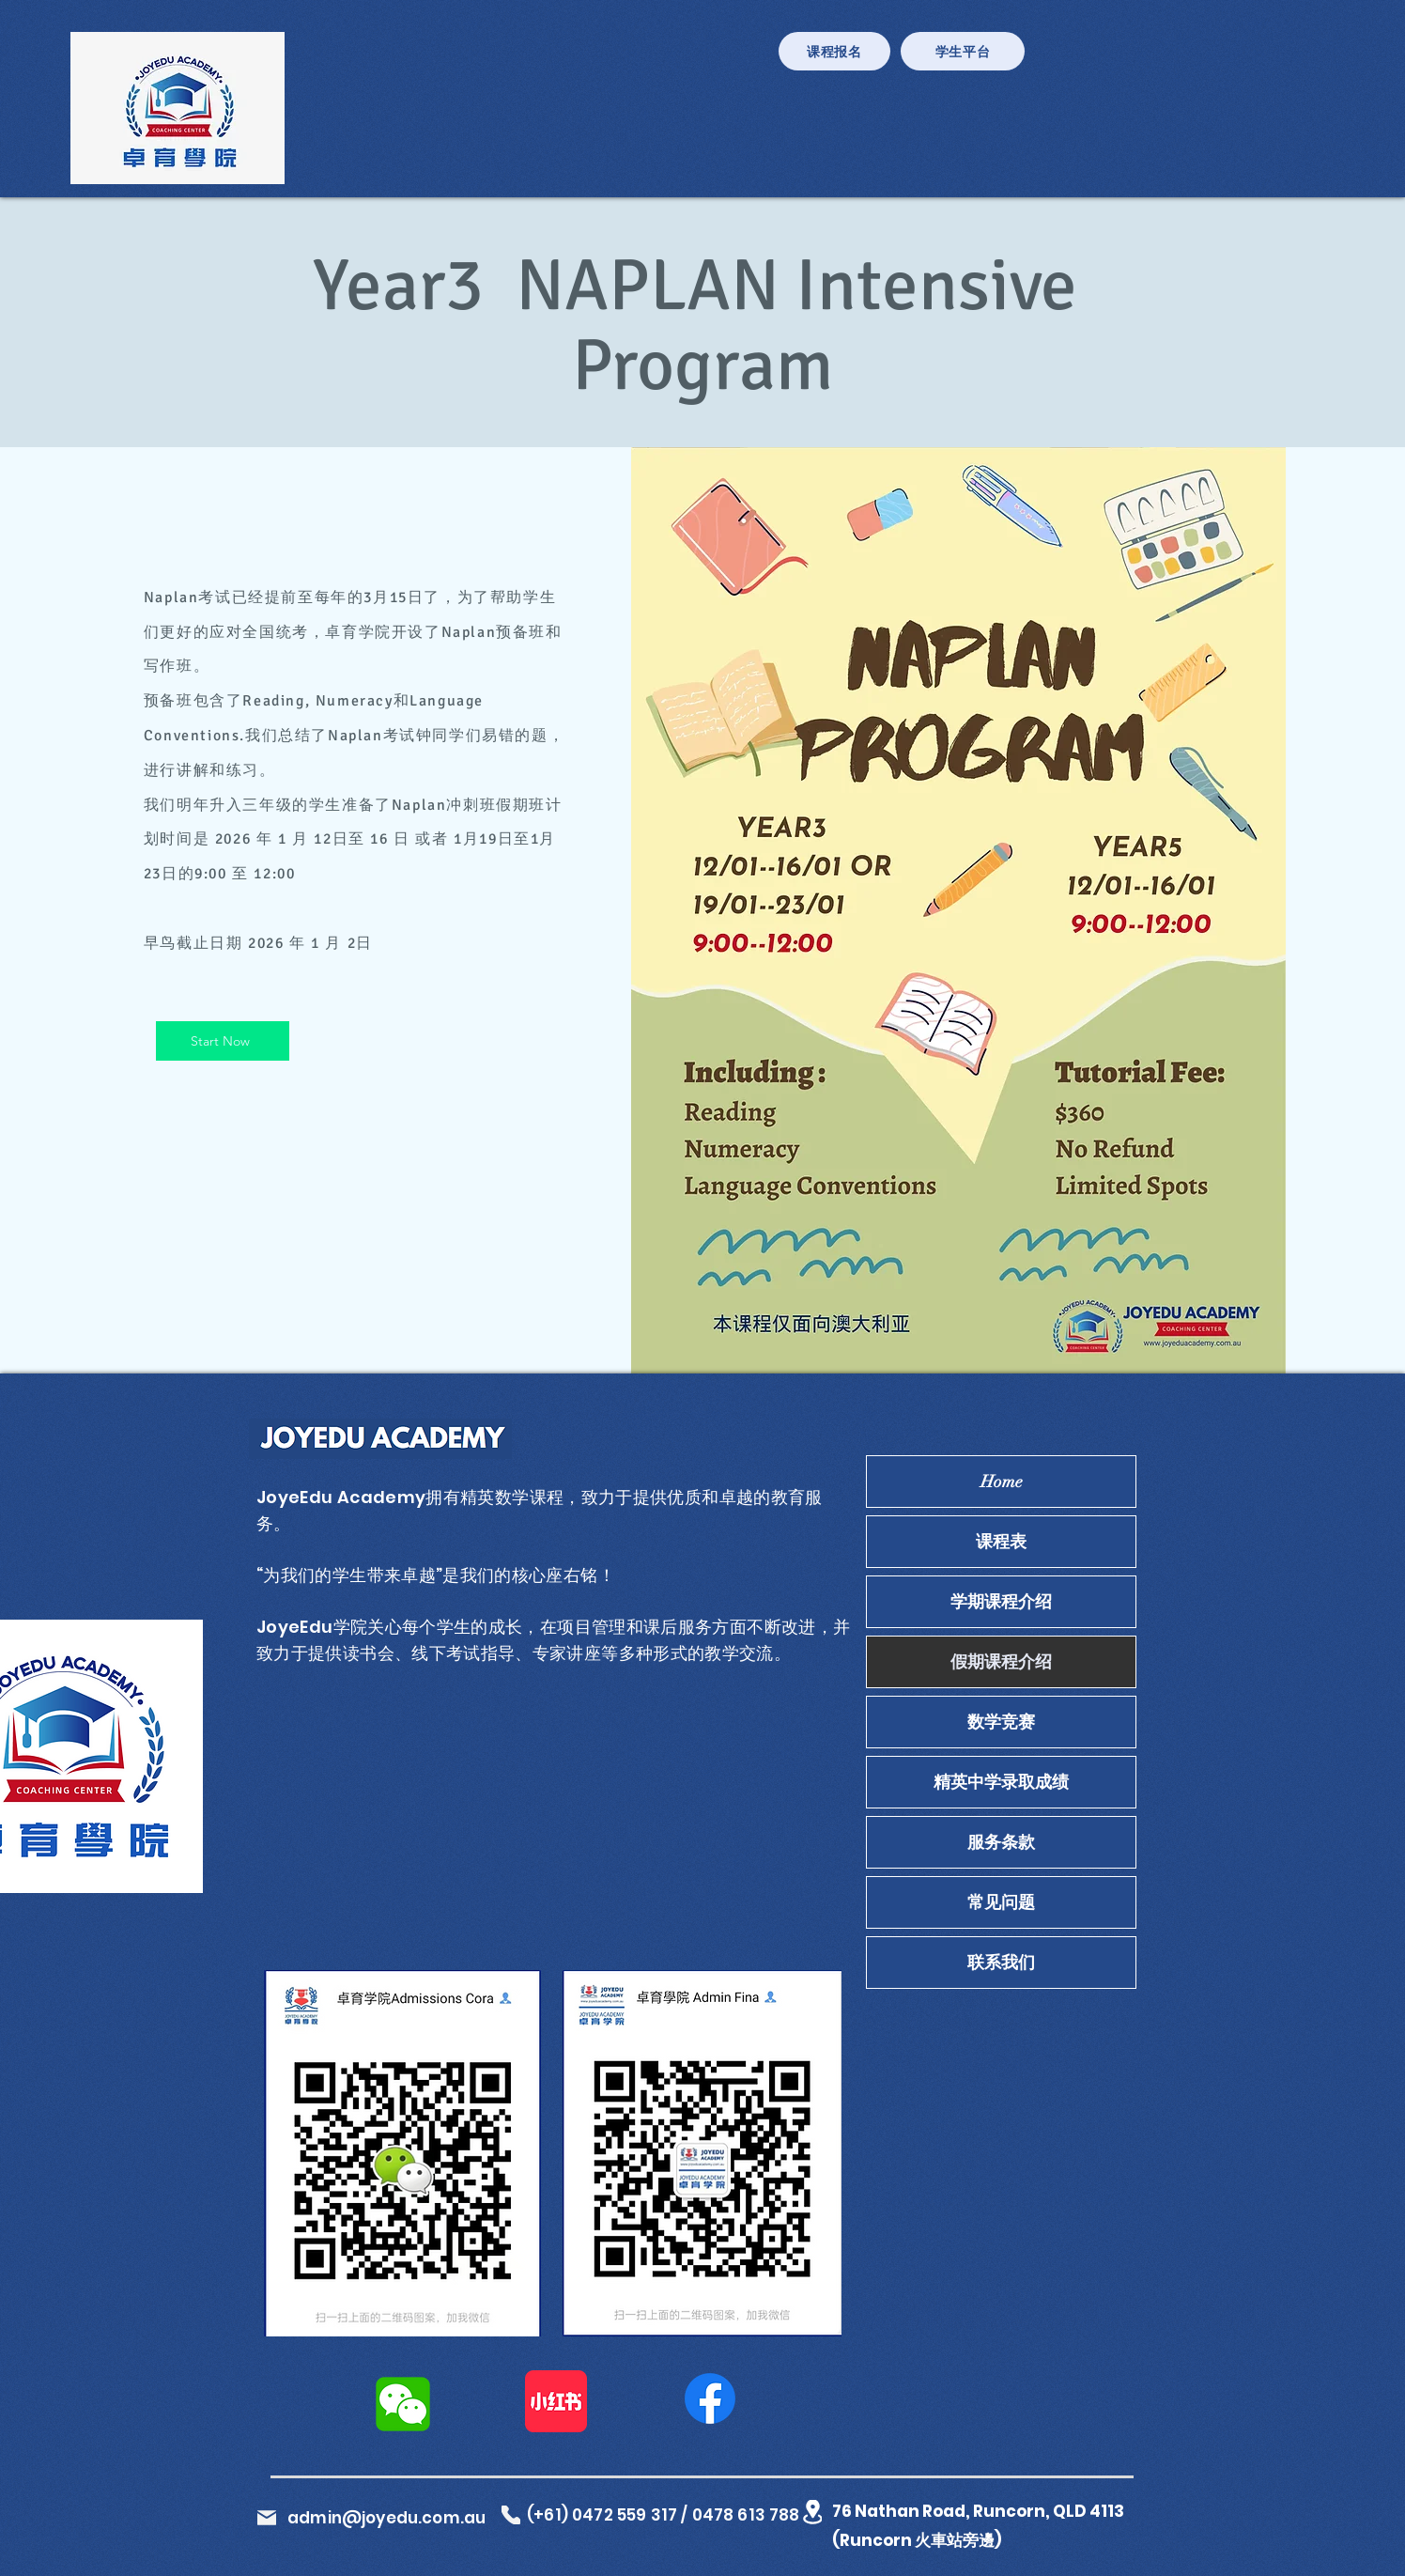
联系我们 (1001, 1962)
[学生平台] (963, 51)
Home (1001, 1481)
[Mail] (266, 2517)
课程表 (1001, 1541)
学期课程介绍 (1001, 1601)
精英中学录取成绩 (1001, 1782)
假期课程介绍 (1001, 1662)
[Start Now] (222, 1041)
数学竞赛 (1001, 1722)
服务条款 (1001, 1842)
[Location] (812, 2512)
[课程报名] (834, 51)
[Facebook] (710, 2398)
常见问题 (1001, 1902)
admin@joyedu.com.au (386, 2517)
